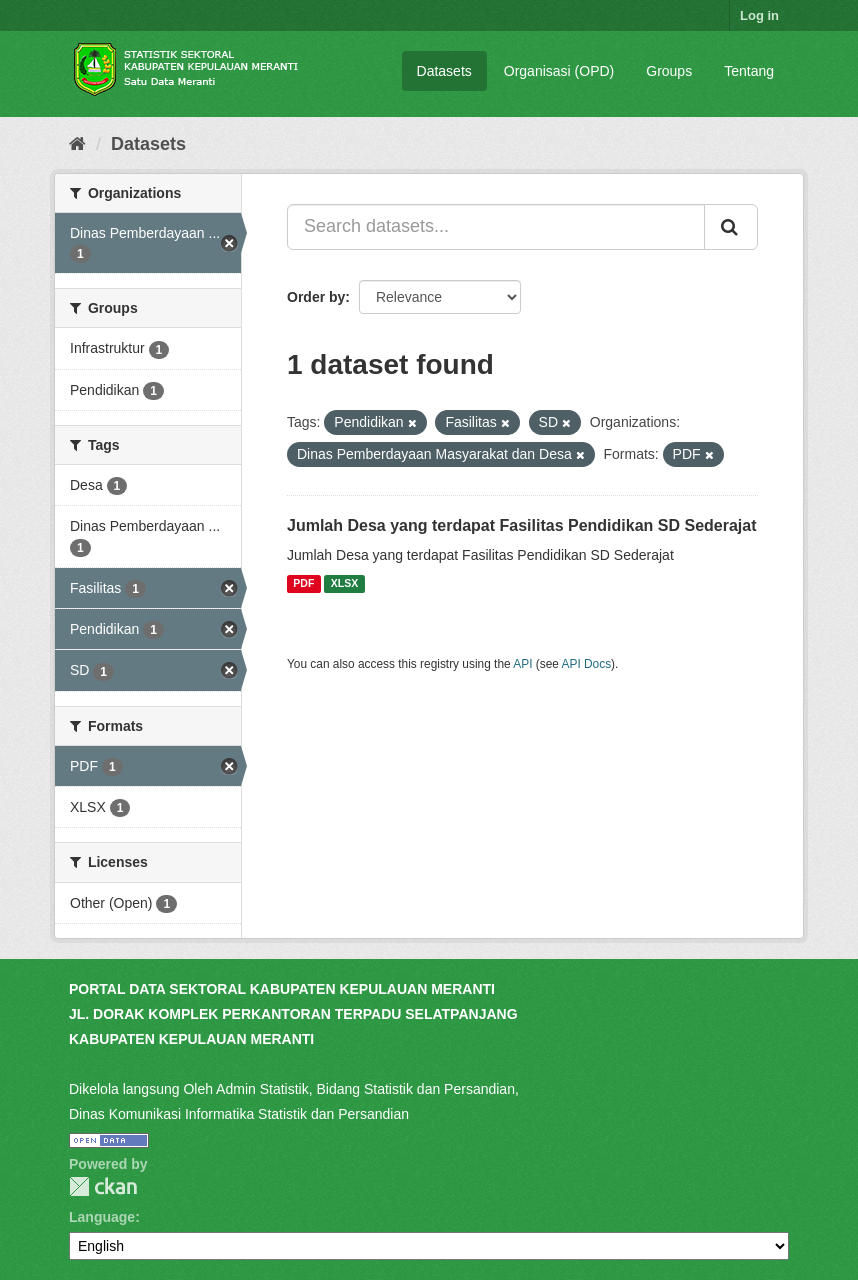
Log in (759, 15)
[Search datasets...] (496, 227)
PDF (303, 584)
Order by (316, 297)
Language (102, 1217)
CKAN (103, 1186)
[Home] (77, 144)
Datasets (444, 71)
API (522, 664)
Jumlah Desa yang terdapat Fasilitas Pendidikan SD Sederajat (522, 525)
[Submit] (731, 227)
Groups (669, 71)
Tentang (749, 71)
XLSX (344, 584)
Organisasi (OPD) (559, 71)
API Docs (587, 664)
